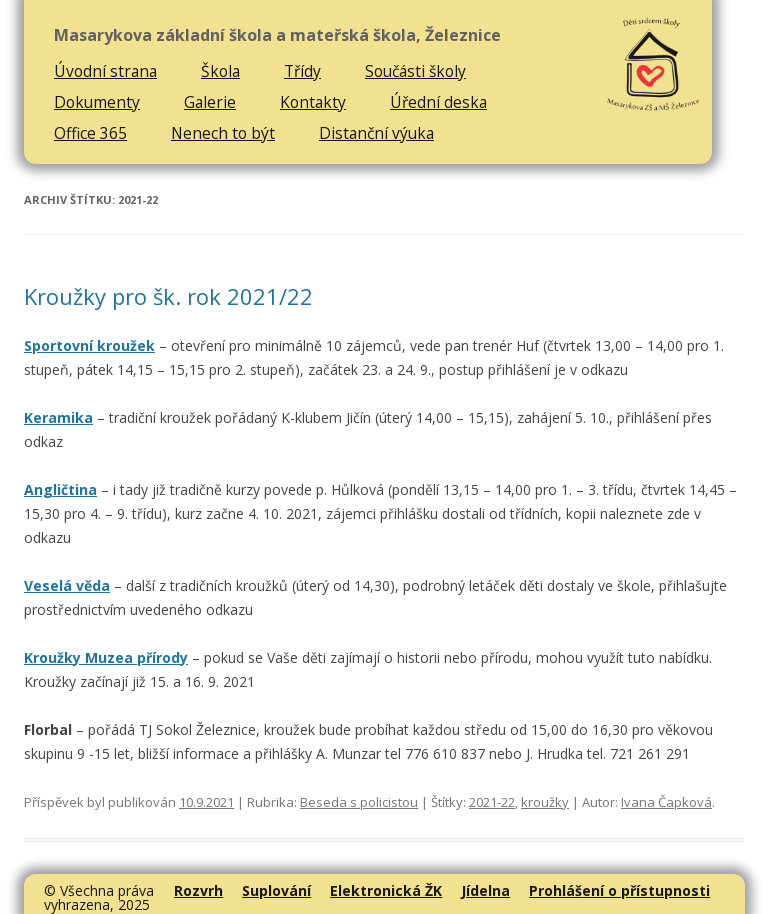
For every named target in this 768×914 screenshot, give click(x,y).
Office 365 (90, 133)
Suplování (276, 890)
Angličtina (60, 489)
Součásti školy (415, 71)
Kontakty (313, 102)
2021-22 (492, 802)
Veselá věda (67, 585)
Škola (220, 71)
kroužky (545, 802)
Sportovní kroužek (89, 345)
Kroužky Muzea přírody (106, 657)
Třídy (302, 71)
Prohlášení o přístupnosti (619, 890)
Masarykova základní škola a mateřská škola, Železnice (277, 35)
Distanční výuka (376, 133)
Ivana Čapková (666, 802)
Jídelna (485, 890)
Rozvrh (198, 890)
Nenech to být (223, 133)
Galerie (210, 102)
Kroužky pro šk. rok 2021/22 (168, 296)
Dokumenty (97, 102)
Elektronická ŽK (386, 890)
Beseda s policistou (359, 802)
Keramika (58, 417)
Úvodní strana (105, 71)
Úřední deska (438, 102)
